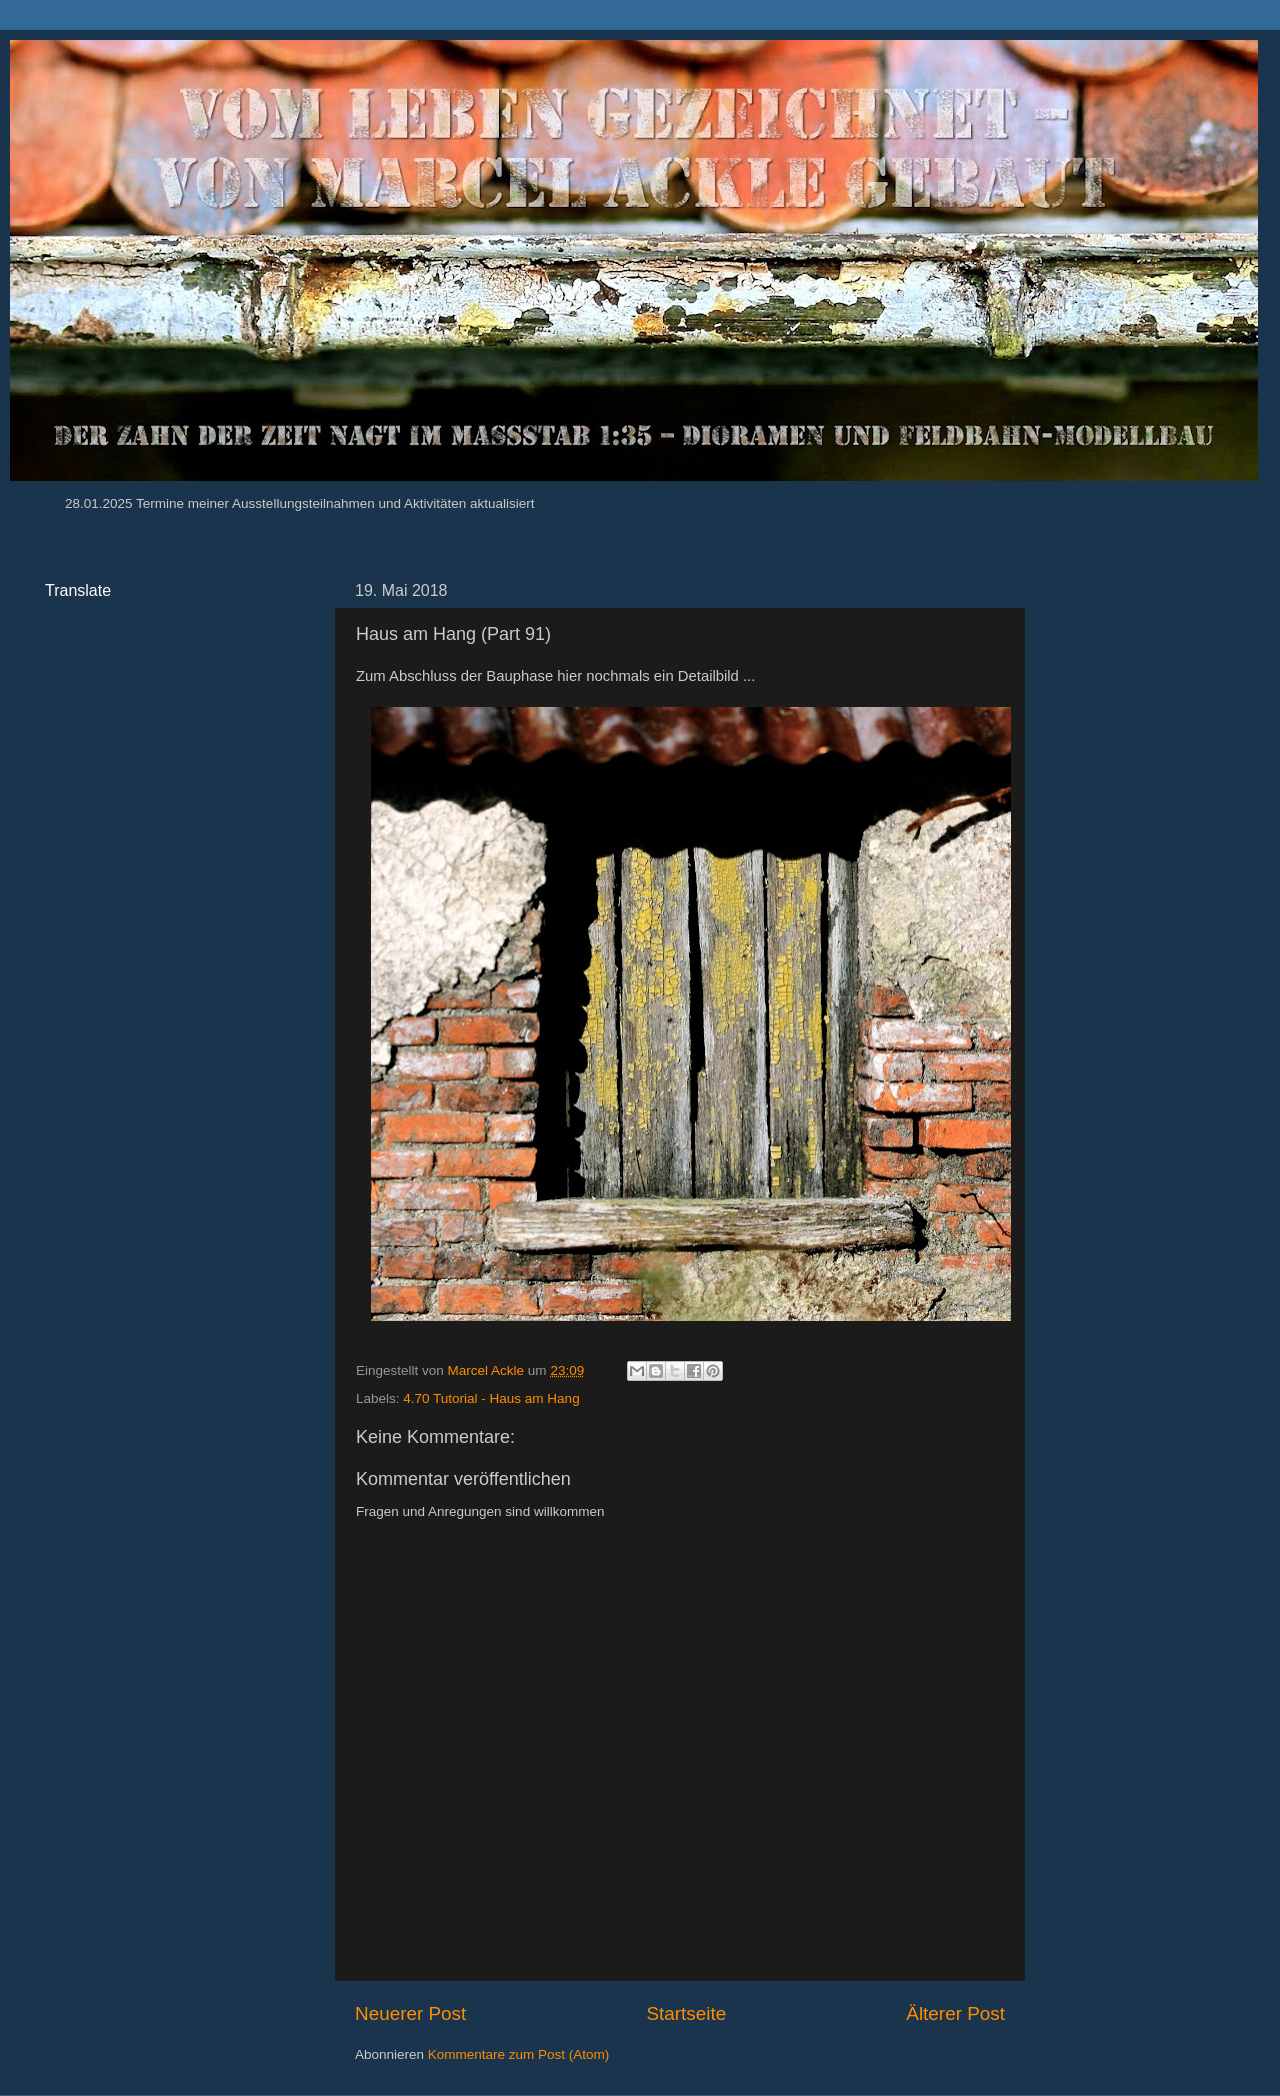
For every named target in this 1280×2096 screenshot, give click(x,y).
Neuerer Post (410, 2013)
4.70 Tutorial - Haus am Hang (491, 1398)
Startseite (686, 2013)
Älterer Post (955, 2013)
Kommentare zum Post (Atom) (519, 2054)
